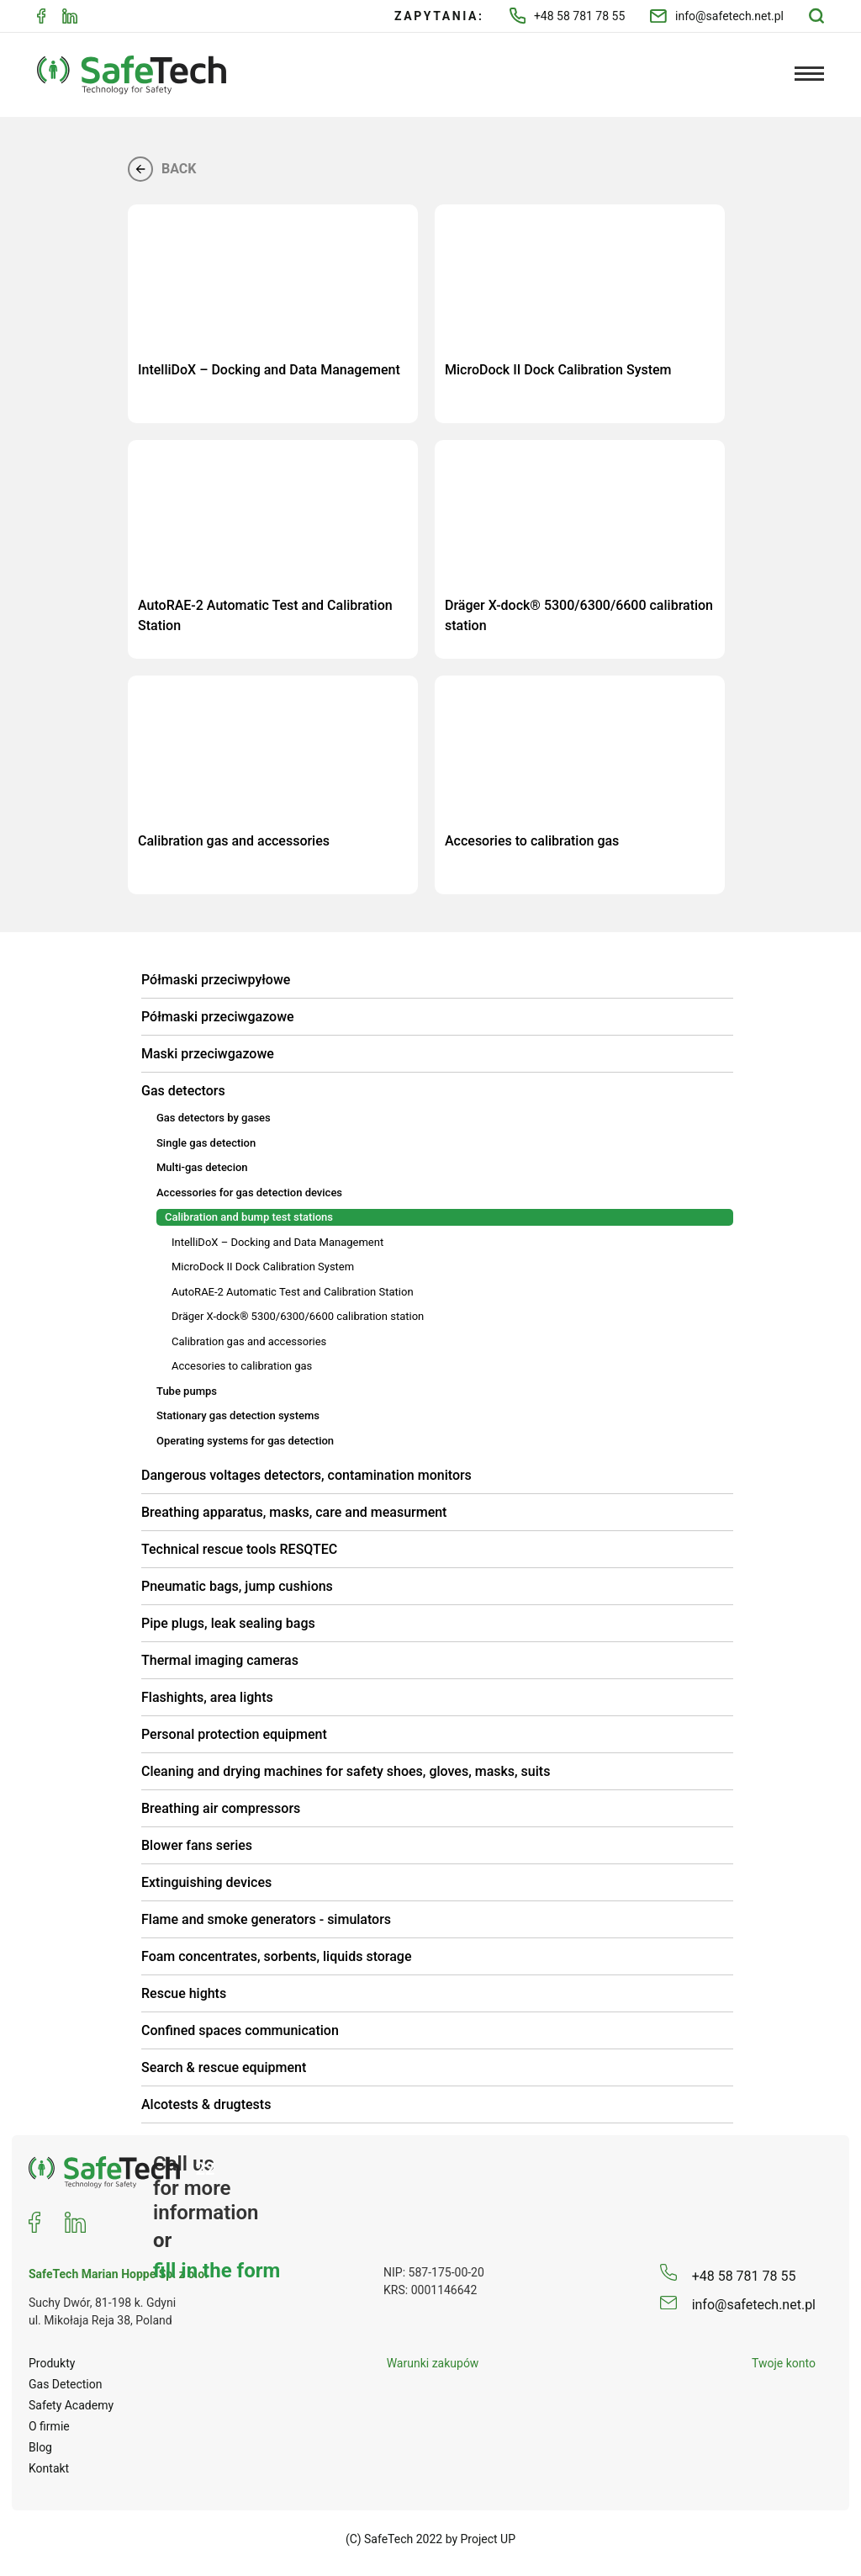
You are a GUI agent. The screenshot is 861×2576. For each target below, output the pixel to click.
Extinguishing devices (206, 1882)
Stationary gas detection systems (238, 1415)
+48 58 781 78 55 (568, 16)
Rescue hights (183, 1993)
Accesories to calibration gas (242, 1366)
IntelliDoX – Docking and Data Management (277, 1242)
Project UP (488, 2539)
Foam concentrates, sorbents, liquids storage (276, 1956)
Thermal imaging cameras (219, 1660)
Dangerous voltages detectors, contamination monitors (306, 1475)
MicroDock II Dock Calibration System (263, 1266)
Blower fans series (196, 1845)
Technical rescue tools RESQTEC (239, 1549)
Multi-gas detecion (202, 1167)
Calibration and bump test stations (249, 1217)
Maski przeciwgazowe (207, 1054)
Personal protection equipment (234, 1734)
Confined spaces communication (240, 2030)
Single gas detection (206, 1143)
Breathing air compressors (220, 1808)
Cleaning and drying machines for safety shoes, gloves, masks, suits (345, 1771)
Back (162, 169)
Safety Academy (71, 2405)
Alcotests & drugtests (206, 2104)
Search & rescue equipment (223, 2067)
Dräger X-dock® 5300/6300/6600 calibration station (298, 1316)
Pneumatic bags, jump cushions (237, 1586)
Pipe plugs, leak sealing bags (228, 1623)
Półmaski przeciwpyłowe (215, 980)
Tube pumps (186, 1391)
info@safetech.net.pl (717, 16)
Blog (40, 2447)
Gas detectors (183, 1091)
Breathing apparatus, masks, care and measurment (293, 1512)
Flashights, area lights (207, 1697)
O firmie (49, 2426)
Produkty (52, 2363)
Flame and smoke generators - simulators (266, 1919)
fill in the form (216, 2270)
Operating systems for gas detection (245, 1440)
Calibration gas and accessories (249, 1341)
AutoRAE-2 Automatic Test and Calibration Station (293, 1291)
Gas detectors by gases (213, 1117)
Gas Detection (66, 2384)
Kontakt (49, 2468)
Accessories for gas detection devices (249, 1192)
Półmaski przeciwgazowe (217, 1017)
